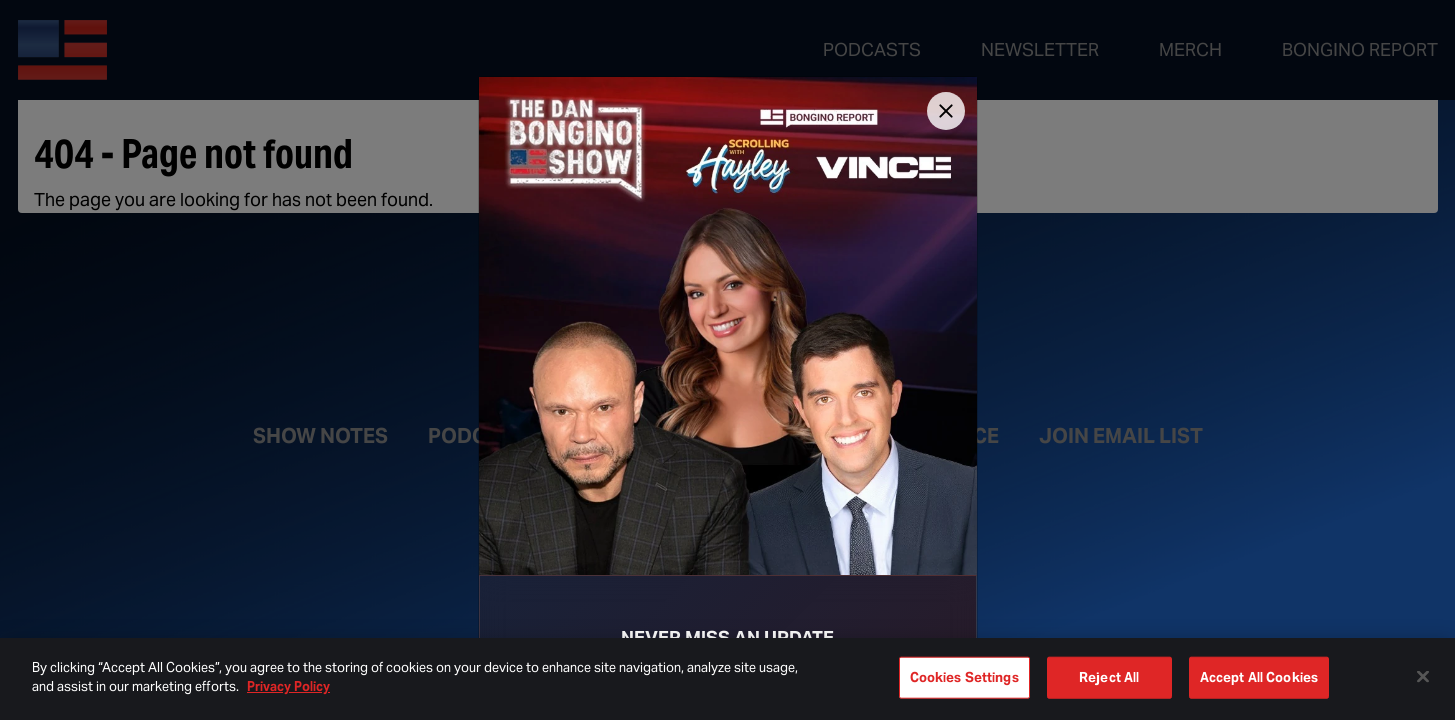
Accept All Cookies (1259, 677)
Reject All (1109, 677)
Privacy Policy (288, 686)
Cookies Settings (964, 677)
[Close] (946, 111)
